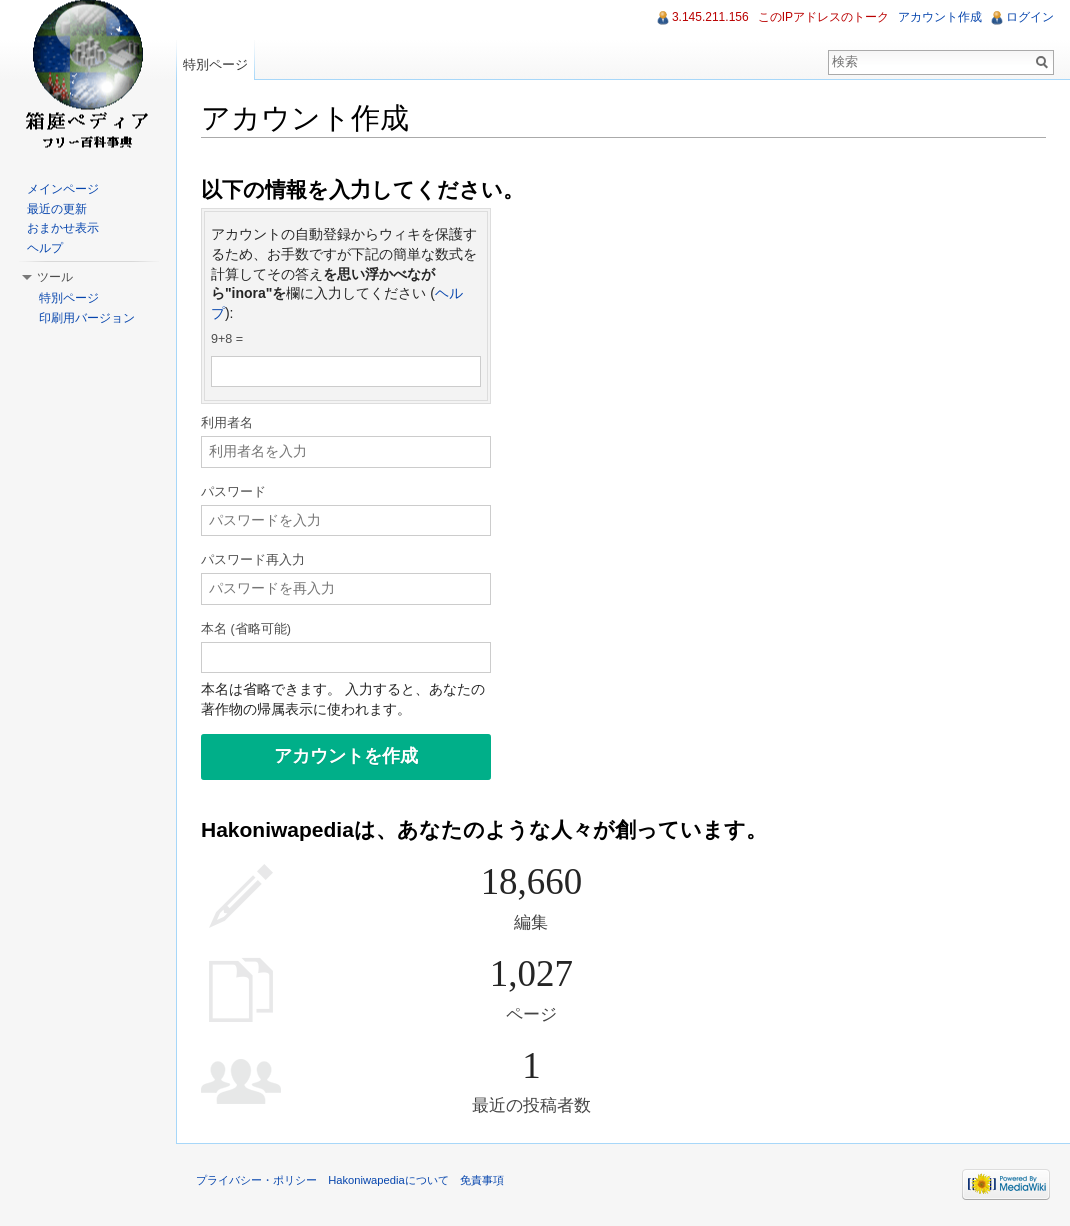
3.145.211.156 (710, 17)
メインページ (63, 189)
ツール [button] (55, 277)
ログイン (1030, 17)
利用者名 (227, 423)
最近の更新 (57, 209)
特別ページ (215, 64)
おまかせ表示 (63, 228)
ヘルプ (45, 248)
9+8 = (227, 339)
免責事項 (482, 1180)
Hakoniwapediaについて (388, 1180)
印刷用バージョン (87, 318)
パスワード (233, 492)
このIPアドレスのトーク (823, 17)
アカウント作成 (940, 17)
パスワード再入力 (253, 560)
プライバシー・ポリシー (256, 1180)
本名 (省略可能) (246, 629)
